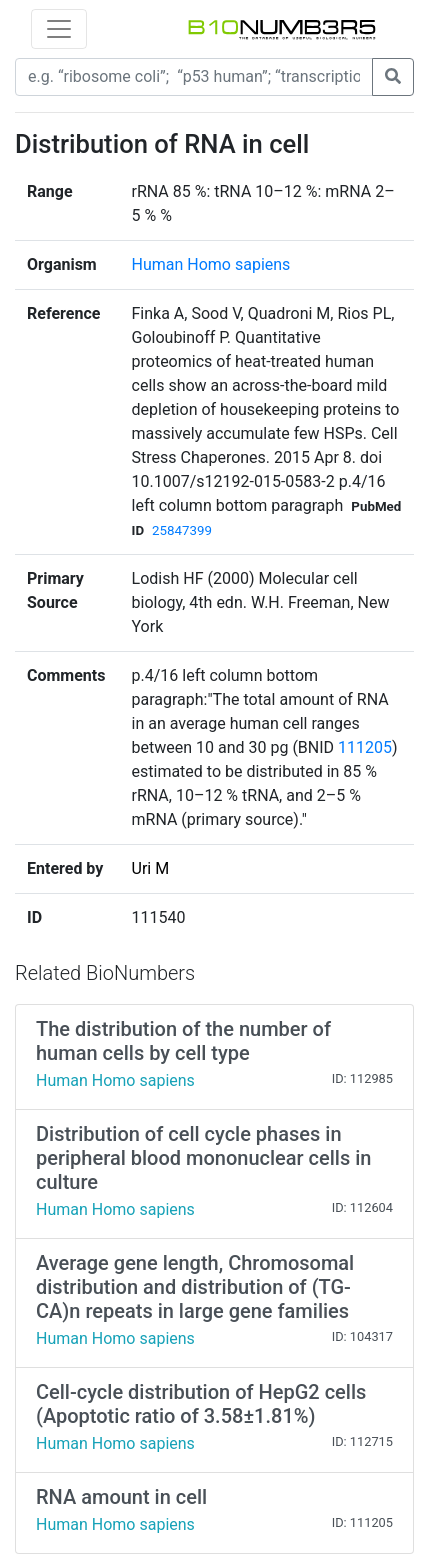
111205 (365, 747)
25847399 (182, 530)
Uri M (151, 868)
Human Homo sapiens (211, 264)
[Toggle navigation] (59, 29)
